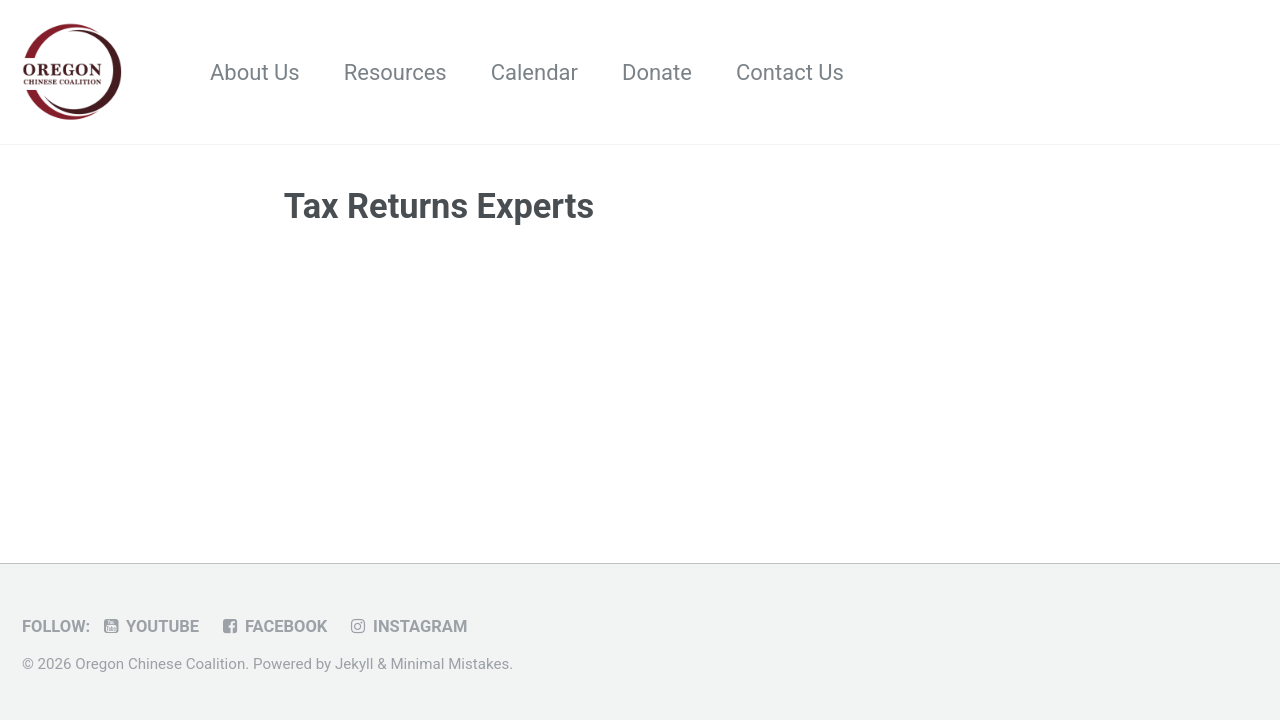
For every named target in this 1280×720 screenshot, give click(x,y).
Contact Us (790, 72)
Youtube (150, 626)
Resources (395, 72)
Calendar (534, 72)
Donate (657, 72)
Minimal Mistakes (449, 664)
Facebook (274, 626)
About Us (255, 72)
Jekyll (354, 664)
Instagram (408, 626)
